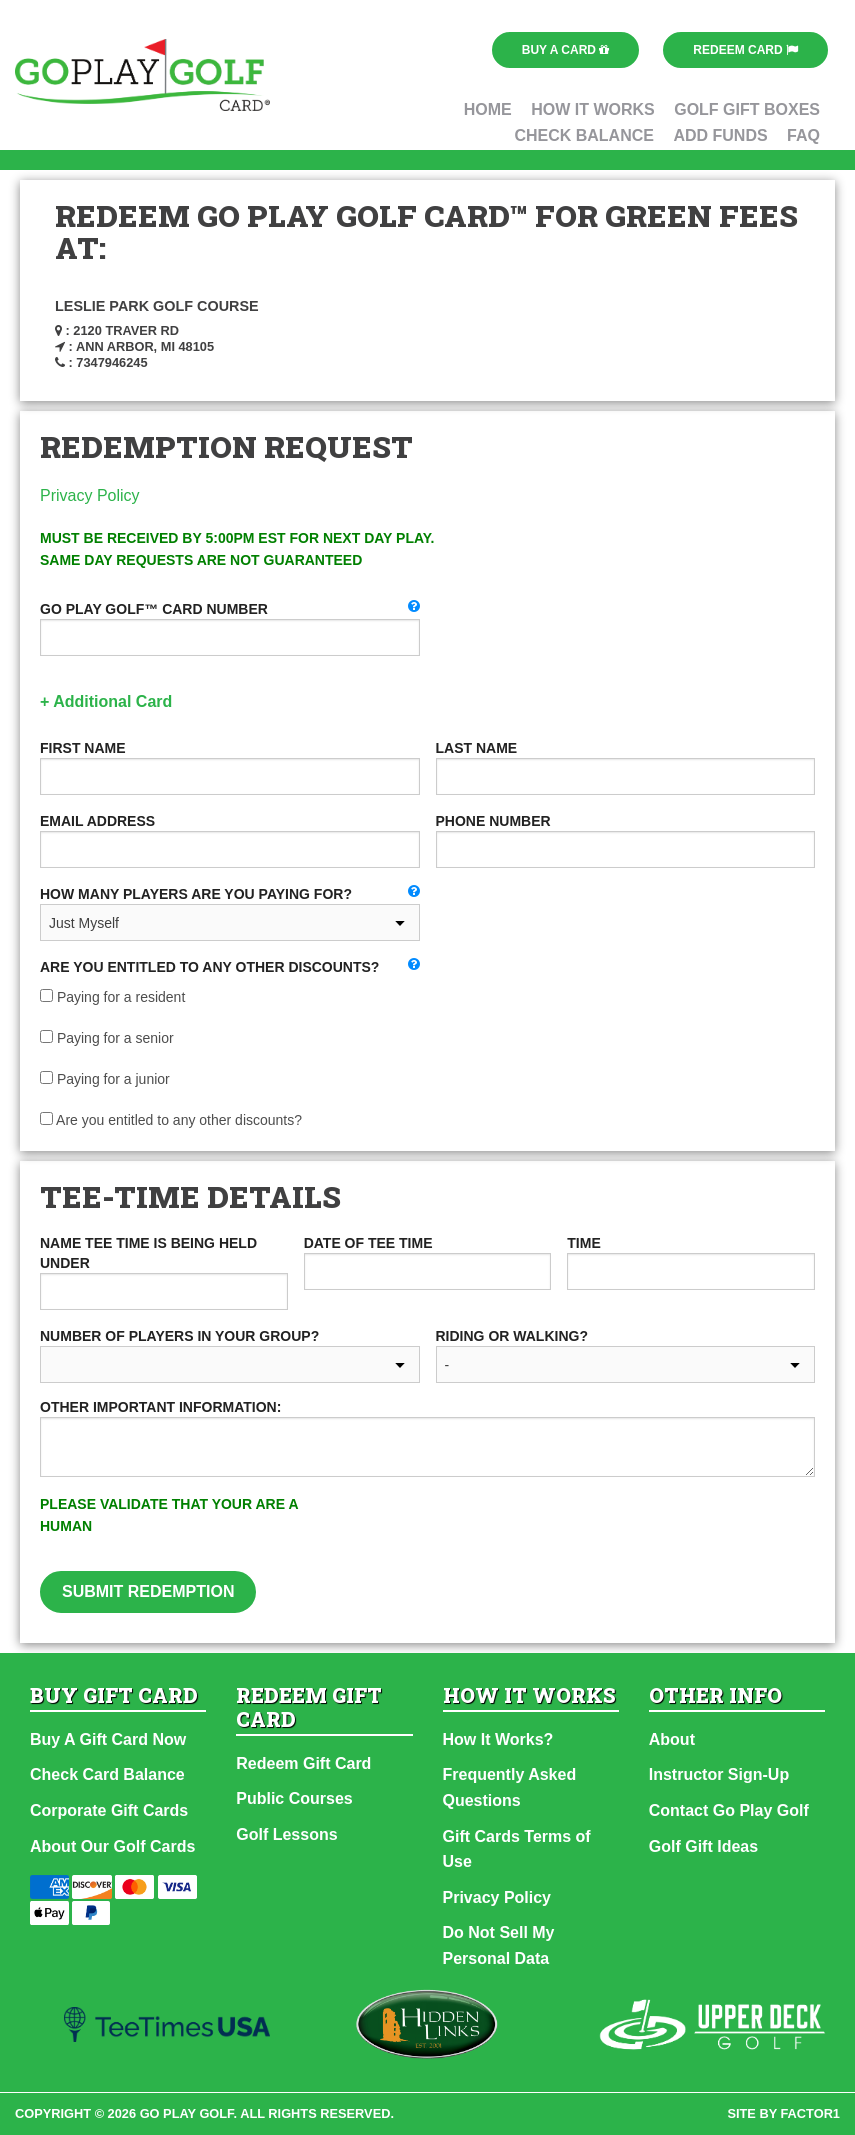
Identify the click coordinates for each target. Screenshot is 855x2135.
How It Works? (498, 1739)
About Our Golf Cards (112, 1846)
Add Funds (720, 135)
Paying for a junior (105, 1079)
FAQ (803, 135)
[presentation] (592, 1532)
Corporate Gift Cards (109, 1810)
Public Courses (294, 1798)
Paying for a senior (107, 1038)
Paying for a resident (112, 997)
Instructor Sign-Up (719, 1774)
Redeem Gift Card (303, 1763)
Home (488, 109)
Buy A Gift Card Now (108, 1739)
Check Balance (584, 135)
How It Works (593, 109)
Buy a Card (566, 50)
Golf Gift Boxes (747, 109)
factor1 (811, 2113)
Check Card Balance (107, 1774)
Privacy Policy (90, 495)
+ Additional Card (106, 701)
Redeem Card (745, 50)
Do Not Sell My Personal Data (499, 1945)
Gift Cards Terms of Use (517, 1849)
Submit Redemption (148, 1591)
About (672, 1739)
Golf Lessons (286, 1834)
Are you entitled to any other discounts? (171, 1120)
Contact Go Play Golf (729, 1810)
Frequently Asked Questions (510, 1787)
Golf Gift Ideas (703, 1846)
